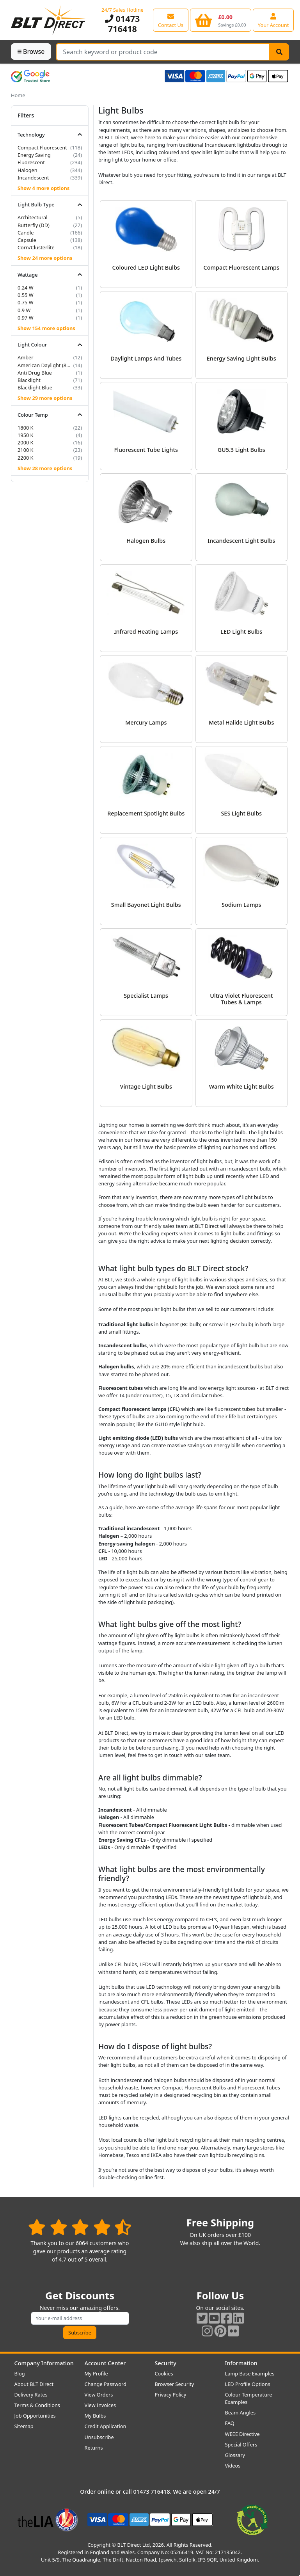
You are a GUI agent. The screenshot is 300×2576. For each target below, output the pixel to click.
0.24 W (26, 287)
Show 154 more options (46, 328)
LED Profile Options (247, 2384)
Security (165, 2363)
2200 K (26, 457)
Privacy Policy (170, 2394)
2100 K (26, 449)
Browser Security (174, 2384)
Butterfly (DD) (34, 225)
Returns (94, 2447)
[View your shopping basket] (220, 20)
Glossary (235, 2455)
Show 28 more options (45, 468)
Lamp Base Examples (250, 2373)
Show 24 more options (45, 257)
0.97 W (26, 317)
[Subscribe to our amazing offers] (80, 2318)
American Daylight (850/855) (45, 365)
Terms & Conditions (37, 2405)
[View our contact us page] (170, 20)
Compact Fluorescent (42, 147)
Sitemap (24, 2426)
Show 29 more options (45, 398)
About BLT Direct (34, 2384)
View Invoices (100, 2405)
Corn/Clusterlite (36, 247)
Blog (19, 2373)
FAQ (229, 2423)
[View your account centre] (273, 20)
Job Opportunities (35, 2415)
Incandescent (33, 177)
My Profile (96, 2373)
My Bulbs (95, 2415)
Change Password (105, 2384)
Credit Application (105, 2426)
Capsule (27, 239)
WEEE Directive (242, 2433)
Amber (26, 357)
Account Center (105, 2363)
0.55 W (26, 294)
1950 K (26, 435)
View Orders (99, 2394)
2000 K (26, 442)
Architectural (33, 217)
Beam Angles (240, 2412)
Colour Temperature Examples (248, 2398)
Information (241, 2363)
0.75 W (26, 302)
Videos (233, 2465)
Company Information (44, 2363)
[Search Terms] (163, 51)
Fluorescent (31, 162)
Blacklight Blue (35, 387)
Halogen (27, 170)
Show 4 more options (43, 188)
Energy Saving (34, 154)
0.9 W (24, 310)
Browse (31, 51)
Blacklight (29, 380)
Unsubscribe (99, 2437)
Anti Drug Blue (35, 372)
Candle (26, 232)
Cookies (164, 2373)
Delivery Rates (31, 2394)
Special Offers (241, 2444)
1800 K (26, 427)
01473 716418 (122, 23)
